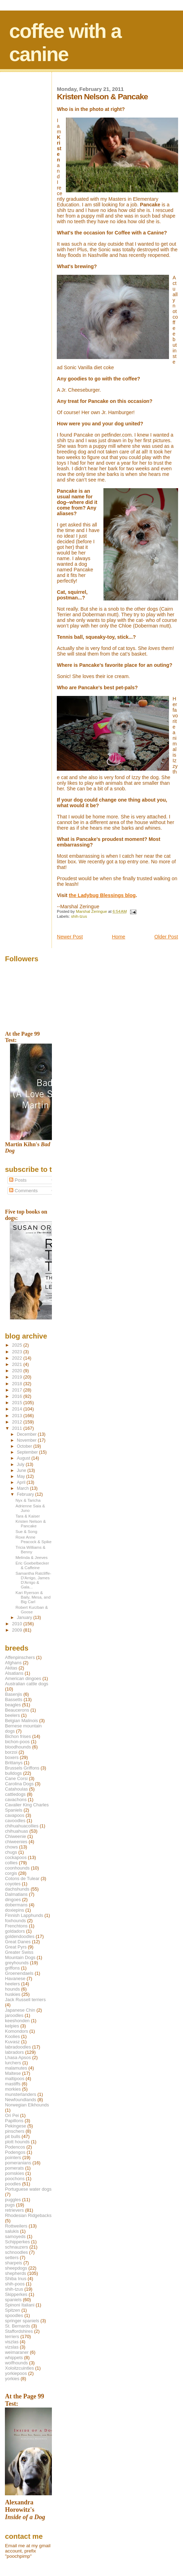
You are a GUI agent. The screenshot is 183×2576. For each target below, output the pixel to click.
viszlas (12, 2341)
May (21, 1476)
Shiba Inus (15, 2278)
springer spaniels (22, 2320)
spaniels (13, 2299)
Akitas (11, 1668)
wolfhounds (16, 2362)
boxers (12, 1757)
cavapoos (14, 1815)
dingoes (13, 1899)
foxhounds (15, 1920)
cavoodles (15, 1820)
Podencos (15, 2147)
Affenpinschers (20, 1657)
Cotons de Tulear (22, 1878)
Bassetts (13, 1699)
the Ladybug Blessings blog (102, 895)
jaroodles (14, 2015)
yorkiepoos (16, 2373)
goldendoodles (19, 1936)
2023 (17, 1351)
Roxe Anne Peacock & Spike (33, 1539)
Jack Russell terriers (25, 1999)
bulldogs (13, 1773)
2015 (17, 1402)
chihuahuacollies (21, 1825)
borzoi (11, 1752)
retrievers (14, 2210)
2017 (17, 1390)
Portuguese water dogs (28, 2189)
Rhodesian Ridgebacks (28, 2215)
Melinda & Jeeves (31, 1557)
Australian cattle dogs (26, 1683)
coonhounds (17, 1868)
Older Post (166, 937)
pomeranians (18, 2162)
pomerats (14, 2168)
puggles (13, 2199)
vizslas (12, 2347)
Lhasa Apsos (18, 2057)
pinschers (14, 2131)
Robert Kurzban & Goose (31, 1609)
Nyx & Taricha (28, 1500)
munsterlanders (20, 2094)
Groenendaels (19, 1973)
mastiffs (12, 2083)
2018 (17, 1383)
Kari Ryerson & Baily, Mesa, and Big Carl (32, 1597)
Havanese (15, 1978)
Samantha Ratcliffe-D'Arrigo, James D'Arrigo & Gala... (33, 1580)
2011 (17, 1428)
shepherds (15, 2273)
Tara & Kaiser (27, 1516)
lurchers (13, 2062)
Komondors (16, 2031)
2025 (17, 1345)
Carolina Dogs (19, 1783)
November (27, 1440)
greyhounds (16, 1962)
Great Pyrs (16, 1947)
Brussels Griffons (22, 1768)
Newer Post (70, 937)
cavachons (16, 1799)
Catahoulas (16, 1789)
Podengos (15, 2152)
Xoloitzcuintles (19, 2368)
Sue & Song (26, 1531)
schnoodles (16, 2252)
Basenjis (13, 1694)
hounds (12, 1989)
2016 (17, 1396)
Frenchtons (16, 1925)
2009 (17, 1630)
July (21, 1464)
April (22, 1482)
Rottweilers (16, 2226)
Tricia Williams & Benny (30, 1549)
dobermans (16, 1904)
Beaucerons (17, 1710)
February (26, 1494)
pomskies (14, 2173)
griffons (12, 1968)
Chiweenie (15, 1836)
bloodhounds (18, 1747)
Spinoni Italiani (19, 2305)
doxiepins (14, 1910)
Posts (18, 1180)
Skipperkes (16, 2294)
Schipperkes (17, 2241)
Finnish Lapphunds (24, 1915)
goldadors (15, 1931)
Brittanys (13, 1762)
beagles (13, 1704)
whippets (14, 2357)
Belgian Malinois (21, 1720)
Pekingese (15, 2126)
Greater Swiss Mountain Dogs (20, 1955)
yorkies (12, 2378)
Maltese (13, 2073)
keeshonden (17, 2020)
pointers (13, 2157)
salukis (12, 2231)
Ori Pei (12, 2115)
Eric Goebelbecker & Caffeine (32, 1565)
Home (118, 937)
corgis (11, 1873)
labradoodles (18, 2047)
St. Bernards (17, 2326)
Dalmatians (16, 1894)
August (24, 1458)
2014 (17, 1409)
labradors (14, 2052)
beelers (12, 1715)
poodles (13, 2183)
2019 (17, 1377)
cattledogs (15, 1794)
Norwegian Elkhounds (27, 2104)
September (28, 1452)
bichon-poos (17, 1741)
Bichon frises (18, 1736)
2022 (17, 1358)
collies (11, 1862)
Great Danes (17, 1941)
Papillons (14, 2120)
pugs (10, 2204)
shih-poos (15, 2283)
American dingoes (23, 1678)
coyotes (12, 1883)
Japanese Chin (20, 2010)
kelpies (12, 2026)
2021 (17, 1364)
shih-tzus (79, 916)
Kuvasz (12, 2041)
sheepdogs (16, 2268)
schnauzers (16, 2247)
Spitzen (12, 2310)
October (25, 1446)
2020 (17, 1370)
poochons (15, 2178)
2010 (17, 1623)
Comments (23, 1190)
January (25, 1617)
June (22, 1470)
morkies (13, 2089)
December (27, 1434)
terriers (12, 2336)
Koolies (12, 2036)
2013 (17, 1415)
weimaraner (16, 2352)
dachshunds (17, 1889)
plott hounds (17, 2141)
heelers (12, 1983)
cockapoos (16, 1857)
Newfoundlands (20, 2099)
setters (12, 2257)
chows (11, 1847)
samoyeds (15, 2236)
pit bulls (12, 2136)
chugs (11, 1852)
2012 (17, 1422)
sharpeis (13, 2262)
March (23, 1488)
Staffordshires (19, 2331)
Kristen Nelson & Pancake (30, 1523)
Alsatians (14, 1673)
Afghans (13, 1662)
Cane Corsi (16, 1778)
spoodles (14, 2315)
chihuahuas (16, 1831)
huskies (12, 1994)
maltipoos (14, 2078)
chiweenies (16, 1841)
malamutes (16, 2068)
